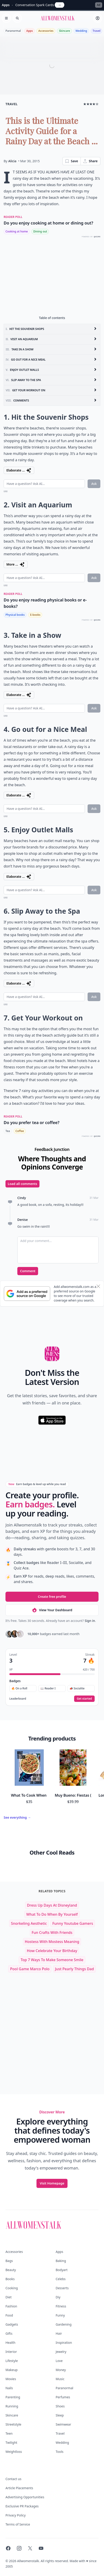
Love (59, 2311)
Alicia (12, 161)
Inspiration (64, 2293)
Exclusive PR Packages (22, 2456)
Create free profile (52, 1596)
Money (61, 2320)
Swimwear (63, 2375)
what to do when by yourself (52, 1864)
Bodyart (62, 2220)
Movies (10, 2329)
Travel (96, 31)
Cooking (11, 2238)
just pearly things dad (74, 1919)
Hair (59, 2284)
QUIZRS (97, 237)
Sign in (90, 1620)
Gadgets (11, 2275)
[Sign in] (97, 18)
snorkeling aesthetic (29, 1873)
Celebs (61, 2229)
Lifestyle (11, 2311)
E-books (35, 615)
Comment (27, 1271)
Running (11, 2356)
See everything (17, 1768)
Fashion (11, 2256)
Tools (59, 2402)
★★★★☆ (91, 104)
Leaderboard (17, 1699)
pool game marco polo (29, 1919)
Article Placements (19, 2438)
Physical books (15, 615)
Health (10, 2293)
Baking (61, 2211)
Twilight (11, 2393)
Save (71, 161)
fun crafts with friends (52, 1882)
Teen (9, 2384)
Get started (84, 1699)
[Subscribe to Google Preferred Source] (27, 1293)
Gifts (8, 2284)
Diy (58, 2247)
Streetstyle (13, 2375)
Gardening (64, 2275)
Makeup (11, 2320)
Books (10, 2229)
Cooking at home (16, 231)
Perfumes (63, 2347)
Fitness (61, 2256)
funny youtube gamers (72, 1873)
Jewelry (61, 2302)
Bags (9, 2211)
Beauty (10, 2220)
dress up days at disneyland (52, 1855)
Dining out (40, 231)
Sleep (60, 2366)
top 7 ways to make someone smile (52, 1910)
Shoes (60, 2356)
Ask (94, 483)
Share (90, 161)
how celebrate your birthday (52, 1901)
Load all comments (22, 1184)
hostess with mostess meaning (52, 1892)
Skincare (64, 31)
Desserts (62, 2238)
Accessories (46, 31)
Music (60, 2329)
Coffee (20, 1131)
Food (9, 2266)
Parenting (12, 2347)
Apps (29, 31)
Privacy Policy (15, 2466)
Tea (7, 1131)
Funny (60, 2266)
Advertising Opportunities (24, 2447)
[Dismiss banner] (98, 1286)
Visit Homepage (52, 2134)
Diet (8, 2247)
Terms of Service (17, 2475)
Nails (9, 2338)
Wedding (81, 31)
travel (11, 104)
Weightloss (13, 2402)
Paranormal (13, 31)
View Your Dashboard (52, 1610)
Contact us (13, 2429)
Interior (11, 2302)
